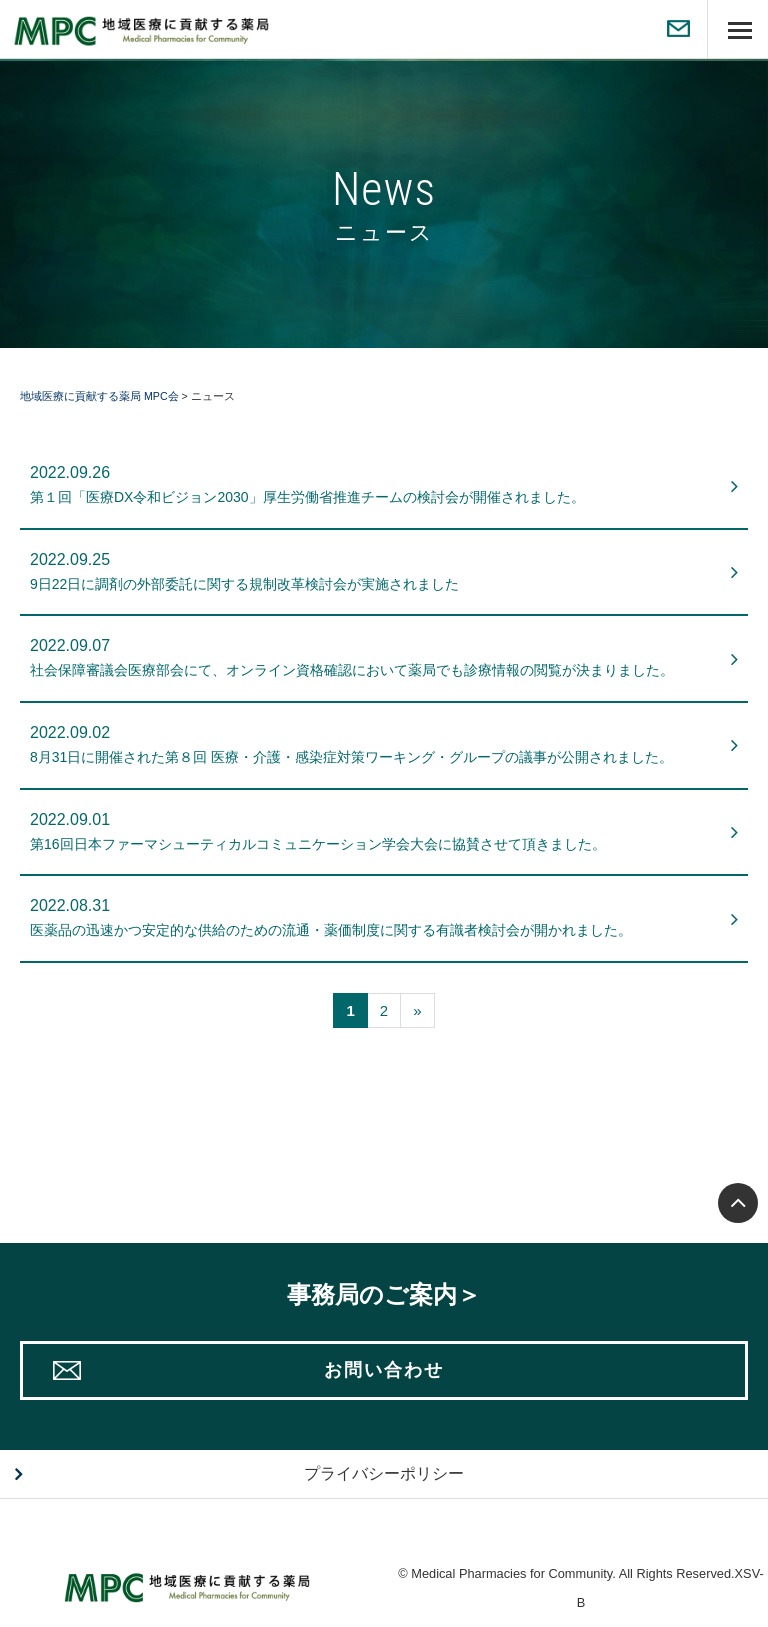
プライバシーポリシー (384, 1473)
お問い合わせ (384, 1370)
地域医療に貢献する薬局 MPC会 (99, 396)
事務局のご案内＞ (384, 1294)
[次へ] (417, 1010)
